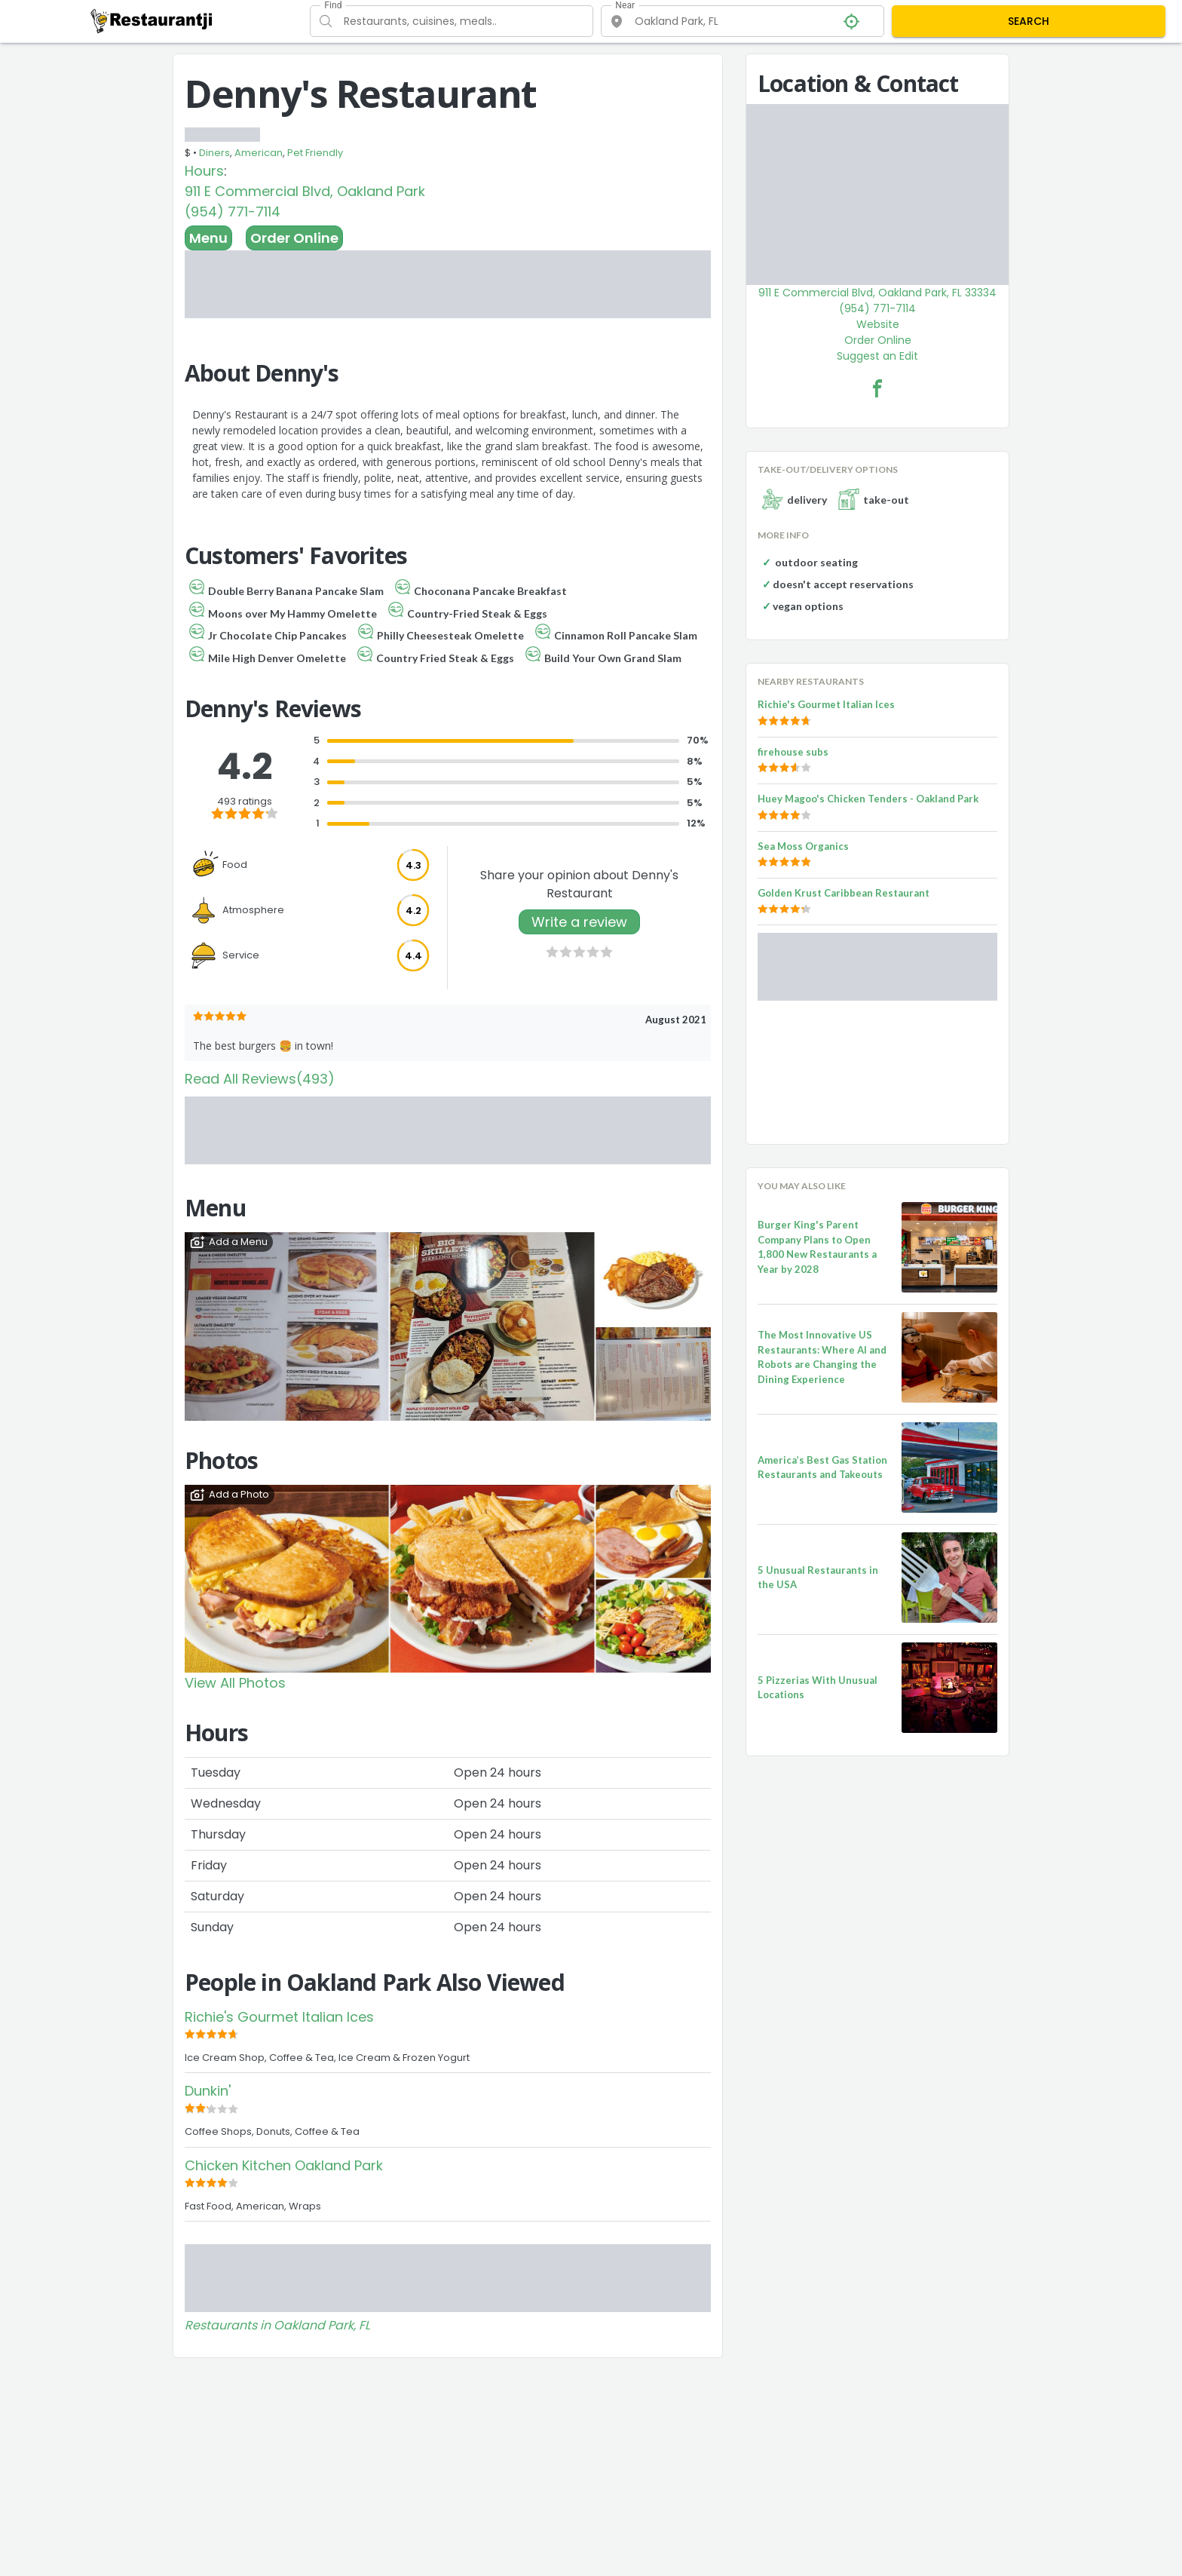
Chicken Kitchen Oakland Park (284, 2165)
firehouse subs (793, 752)
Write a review (579, 921)
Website (877, 324)
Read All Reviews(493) (260, 1078)
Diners (214, 153)
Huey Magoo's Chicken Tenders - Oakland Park (868, 799)
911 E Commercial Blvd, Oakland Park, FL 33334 (877, 292)
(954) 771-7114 (232, 211)
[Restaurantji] (152, 20)
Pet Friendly (315, 153)
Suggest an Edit (877, 355)
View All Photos (235, 1682)
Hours (204, 170)
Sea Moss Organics (803, 846)
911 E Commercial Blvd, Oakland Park (305, 191)
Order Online (294, 237)
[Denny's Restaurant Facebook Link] (877, 388)
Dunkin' (208, 2090)
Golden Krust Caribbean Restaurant (843, 893)
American (258, 153)
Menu (208, 237)
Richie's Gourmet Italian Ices (279, 2016)
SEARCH (1028, 21)
